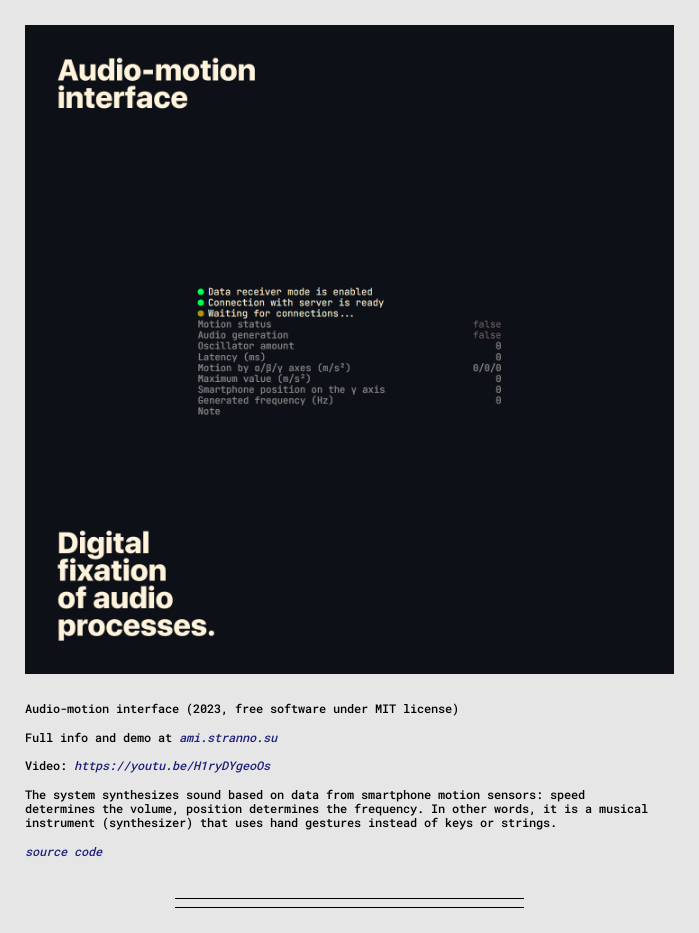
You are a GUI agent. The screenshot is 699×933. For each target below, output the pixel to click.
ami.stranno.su (228, 737)
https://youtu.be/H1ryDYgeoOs (172, 765)
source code (63, 851)
